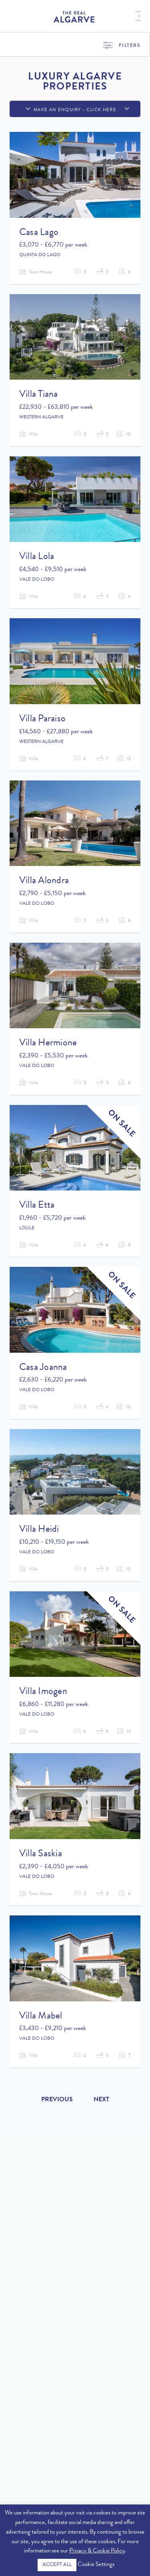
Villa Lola (36, 557)
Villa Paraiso (42, 719)
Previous (57, 2100)
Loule (26, 1228)
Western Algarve (41, 417)
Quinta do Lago (39, 255)
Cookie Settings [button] (96, 2565)
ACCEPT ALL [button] (57, 2565)
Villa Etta (36, 1205)
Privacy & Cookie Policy (97, 2551)
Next (101, 2100)
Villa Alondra (44, 881)
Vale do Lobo (36, 579)
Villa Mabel (40, 2016)
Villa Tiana (38, 395)
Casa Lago (38, 233)
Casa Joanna (43, 1368)
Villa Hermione (48, 1043)
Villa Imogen (43, 1692)
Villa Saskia (40, 1854)
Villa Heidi (39, 1530)
